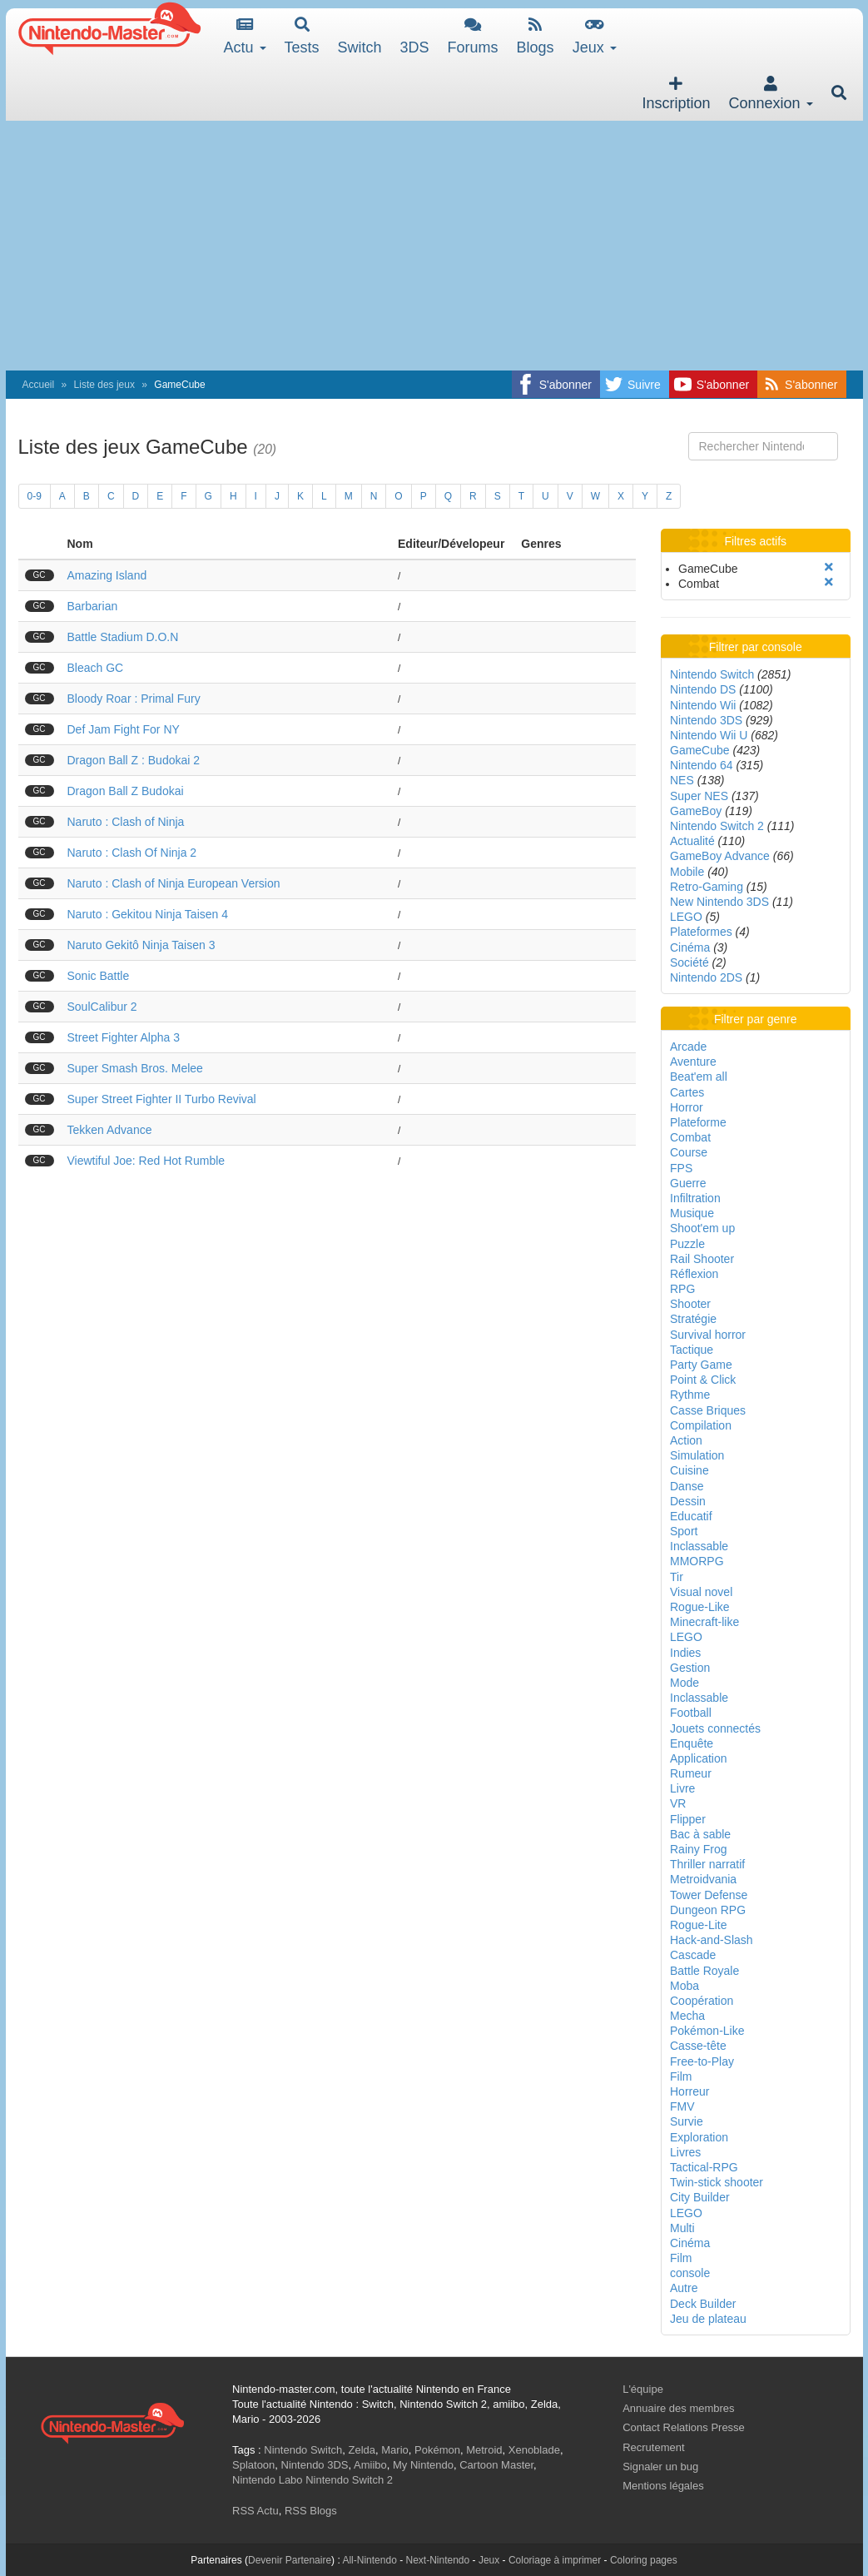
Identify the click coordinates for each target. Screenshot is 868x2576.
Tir (676, 1577)
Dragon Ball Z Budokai (125, 791)
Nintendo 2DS (706, 977)
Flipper (688, 1819)
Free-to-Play (702, 2061)
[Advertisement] (434, 245)
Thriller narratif (707, 1864)
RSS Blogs (311, 2510)
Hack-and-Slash (711, 1940)
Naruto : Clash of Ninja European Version (173, 883)
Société (689, 962)
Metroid (484, 2450)
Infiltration (695, 1198)
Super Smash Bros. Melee (135, 1068)
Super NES (699, 796)
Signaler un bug (660, 2466)
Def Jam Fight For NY (123, 729)
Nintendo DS (703, 689)
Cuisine (689, 1470)
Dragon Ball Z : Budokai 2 (134, 760)
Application (698, 1758)
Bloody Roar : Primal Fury (134, 698)
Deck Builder (703, 2303)
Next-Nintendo (437, 2560)
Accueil (38, 384)
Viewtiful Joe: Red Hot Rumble (146, 1160)
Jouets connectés (715, 1728)
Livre (682, 1788)
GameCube (700, 750)
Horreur (689, 2091)
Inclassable (699, 1546)
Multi (682, 2228)
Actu (245, 36)
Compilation (701, 1425)
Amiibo (370, 2465)
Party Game (701, 1364)
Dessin (688, 1501)
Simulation (697, 1455)
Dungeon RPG (708, 1910)
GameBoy (696, 811)
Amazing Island (107, 575)
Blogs (535, 36)
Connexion (770, 94)
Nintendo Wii (703, 705)
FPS (681, 1168)
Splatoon (253, 2465)
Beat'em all (698, 1076)
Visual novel (701, 1592)
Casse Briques (708, 1410)
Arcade (688, 1046)
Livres (685, 2152)
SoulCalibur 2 (102, 1006)
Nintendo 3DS (706, 720)
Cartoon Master (496, 2465)
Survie (686, 2121)
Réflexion (694, 1274)
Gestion (690, 1667)
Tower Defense (708, 1895)
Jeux (595, 36)
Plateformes (701, 931)
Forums (473, 36)
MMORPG (697, 1561)
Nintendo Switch (712, 674)
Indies (685, 1652)
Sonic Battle (98, 975)
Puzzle (687, 1244)
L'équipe (642, 2389)
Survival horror (708, 1334)
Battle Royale (704, 1970)
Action (686, 1440)
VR (678, 1803)
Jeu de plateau (708, 2318)
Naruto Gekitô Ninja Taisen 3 (141, 945)
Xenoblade (534, 2450)
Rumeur (691, 1773)
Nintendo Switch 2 (717, 826)
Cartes (687, 1092)
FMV (682, 2106)
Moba (684, 1985)
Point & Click (703, 1379)
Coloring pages (643, 2560)
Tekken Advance (109, 1129)
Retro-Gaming (706, 886)
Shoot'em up (702, 1228)
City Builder (700, 2197)
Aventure (693, 1061)
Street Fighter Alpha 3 (123, 1037)
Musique (692, 1213)
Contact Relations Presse (683, 2427)
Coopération (701, 2000)
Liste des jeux (104, 384)
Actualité (692, 841)
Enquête (691, 1743)
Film (681, 2076)
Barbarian (92, 606)
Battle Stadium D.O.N (123, 637)
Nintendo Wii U (708, 735)
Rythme (690, 1394)
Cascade (693, 1955)
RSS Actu (255, 2510)
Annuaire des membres (678, 2408)
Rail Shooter (702, 1259)
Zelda (361, 2450)
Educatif (691, 1516)
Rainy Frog (698, 1849)
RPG (682, 1288)
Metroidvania (703, 1879)
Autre (683, 2288)
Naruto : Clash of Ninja (126, 821)
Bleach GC (95, 667)
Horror (686, 1107)
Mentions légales (663, 2485)
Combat (690, 1137)
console (690, 2273)
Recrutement (653, 2447)
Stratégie (693, 1318)
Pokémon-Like (707, 2030)
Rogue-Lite (698, 1925)
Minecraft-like (704, 1622)
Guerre (688, 1183)
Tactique (691, 1349)
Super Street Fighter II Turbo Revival (161, 1099)
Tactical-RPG (704, 2167)
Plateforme (698, 1122)
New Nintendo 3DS (719, 901)
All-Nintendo (369, 2560)
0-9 (34, 496)
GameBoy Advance (720, 856)
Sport (683, 1531)
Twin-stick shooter (716, 2182)
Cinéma (690, 947)
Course (688, 1152)
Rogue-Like (700, 1607)
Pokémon (437, 2450)
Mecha (687, 2015)
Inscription (676, 94)
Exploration (699, 2137)
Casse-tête (698, 2045)
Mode (684, 1682)
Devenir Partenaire (289, 2560)
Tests (302, 36)
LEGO (686, 916)
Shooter (690, 1303)
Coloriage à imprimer (554, 2560)
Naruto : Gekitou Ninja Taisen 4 (148, 914)
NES (682, 780)
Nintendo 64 (701, 765)
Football (691, 1712)
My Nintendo (423, 2465)
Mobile (687, 871)
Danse (686, 1486)
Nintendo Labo (267, 2480)
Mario (395, 2450)
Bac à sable (700, 1834)
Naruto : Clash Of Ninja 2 (132, 852)
